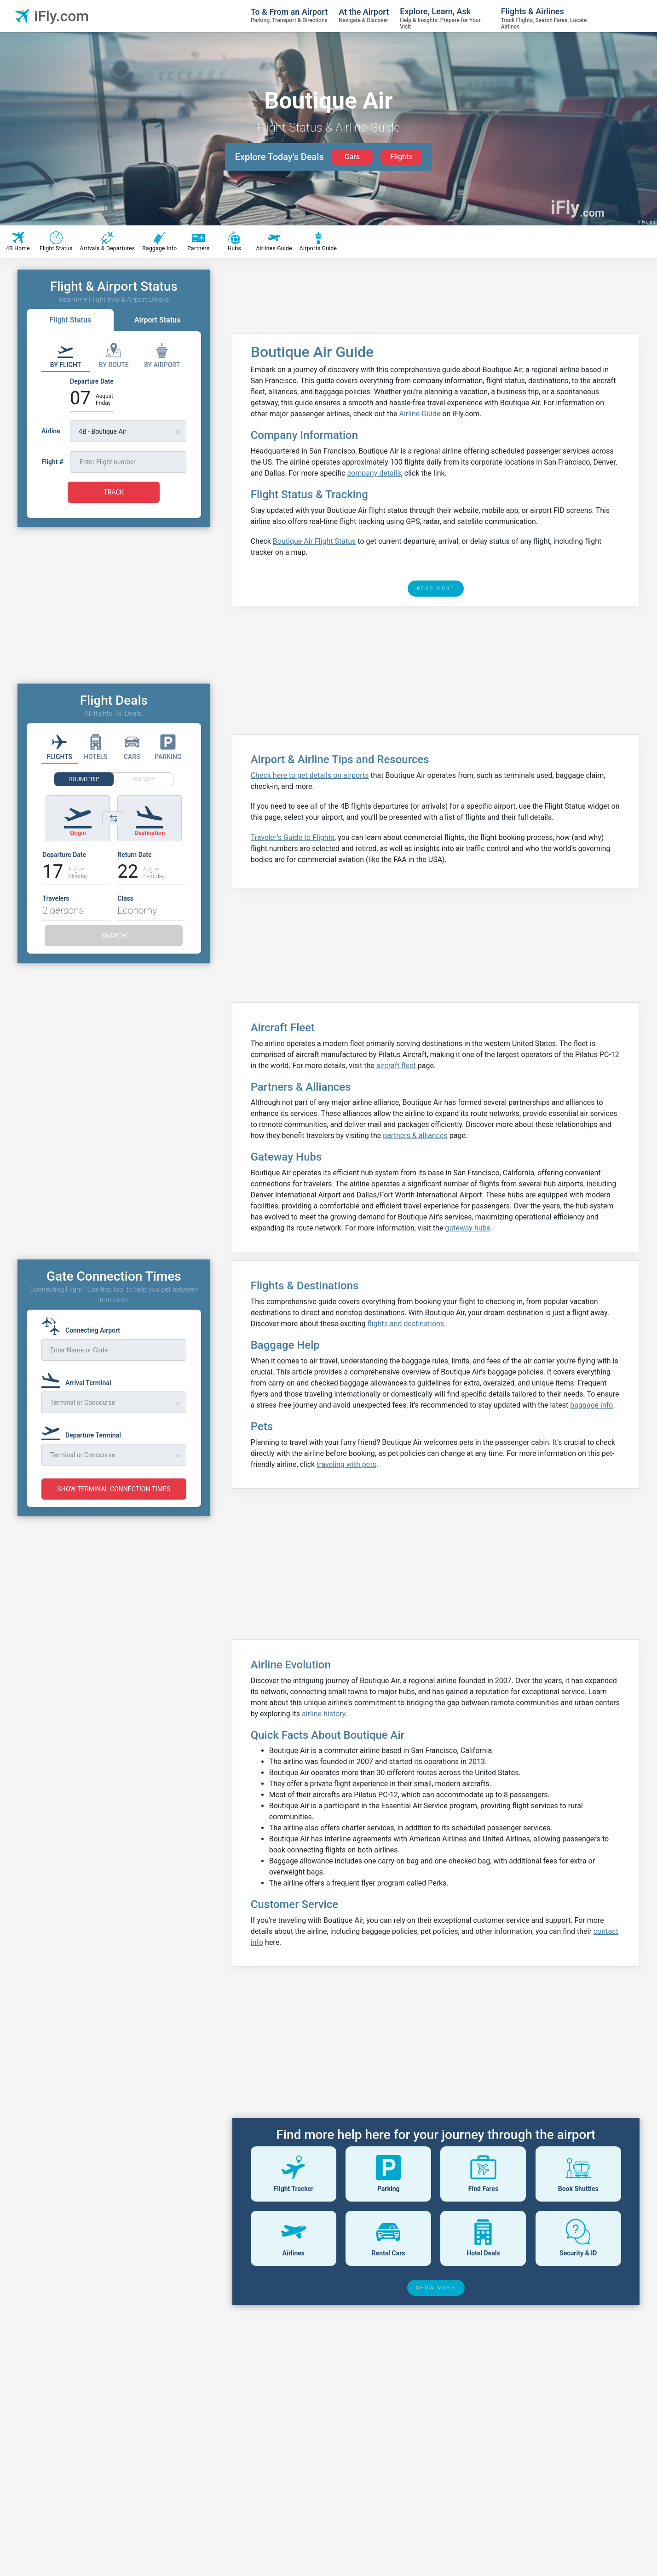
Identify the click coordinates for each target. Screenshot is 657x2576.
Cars (352, 156)
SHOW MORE (436, 2287)
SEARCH (114, 935)
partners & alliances (415, 1135)
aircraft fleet (396, 1065)
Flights (401, 156)
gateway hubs (467, 1228)
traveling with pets (346, 1464)
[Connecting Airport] (83, 1326)
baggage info (591, 1405)
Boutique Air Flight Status (314, 541)
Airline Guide (419, 413)
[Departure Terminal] (84, 1431)
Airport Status (157, 320)
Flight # (52, 462)
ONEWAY (144, 779)
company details (374, 473)
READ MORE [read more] (436, 588)
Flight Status (70, 320)
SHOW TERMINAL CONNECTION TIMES (113, 1489)
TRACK (114, 492)
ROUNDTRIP (84, 779)
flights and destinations (406, 1323)
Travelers (55, 898)
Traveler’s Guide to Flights (292, 837)
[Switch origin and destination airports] (113, 818)
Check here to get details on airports (310, 775)
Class (125, 898)
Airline (50, 431)
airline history (324, 1713)
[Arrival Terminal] (79, 1378)
